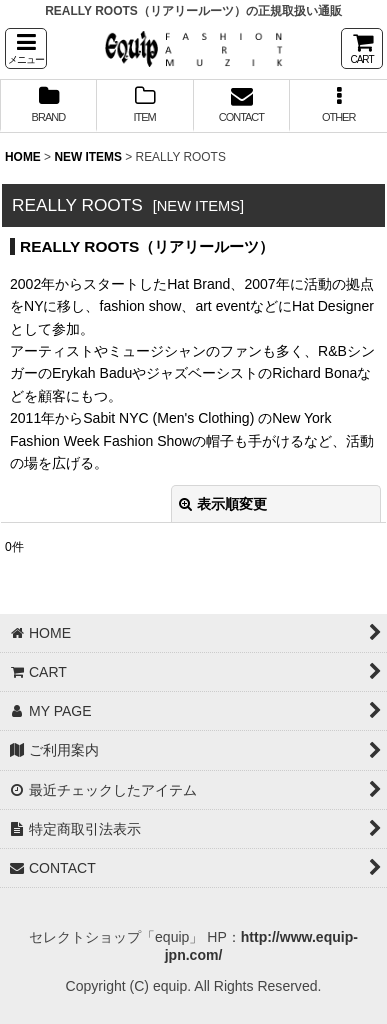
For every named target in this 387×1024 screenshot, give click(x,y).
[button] (26, 48)
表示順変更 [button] (223, 504)
